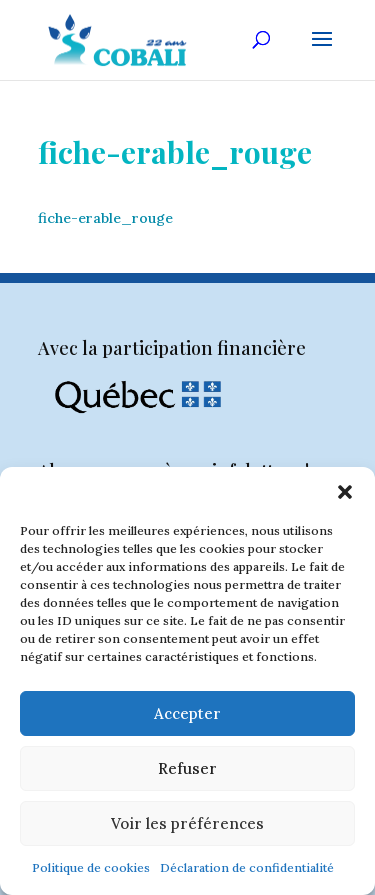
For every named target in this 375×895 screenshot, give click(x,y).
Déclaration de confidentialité (247, 867)
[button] (345, 492)
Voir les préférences (187, 823)
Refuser (187, 768)
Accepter (187, 713)
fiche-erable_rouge (105, 218)
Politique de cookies (91, 867)
